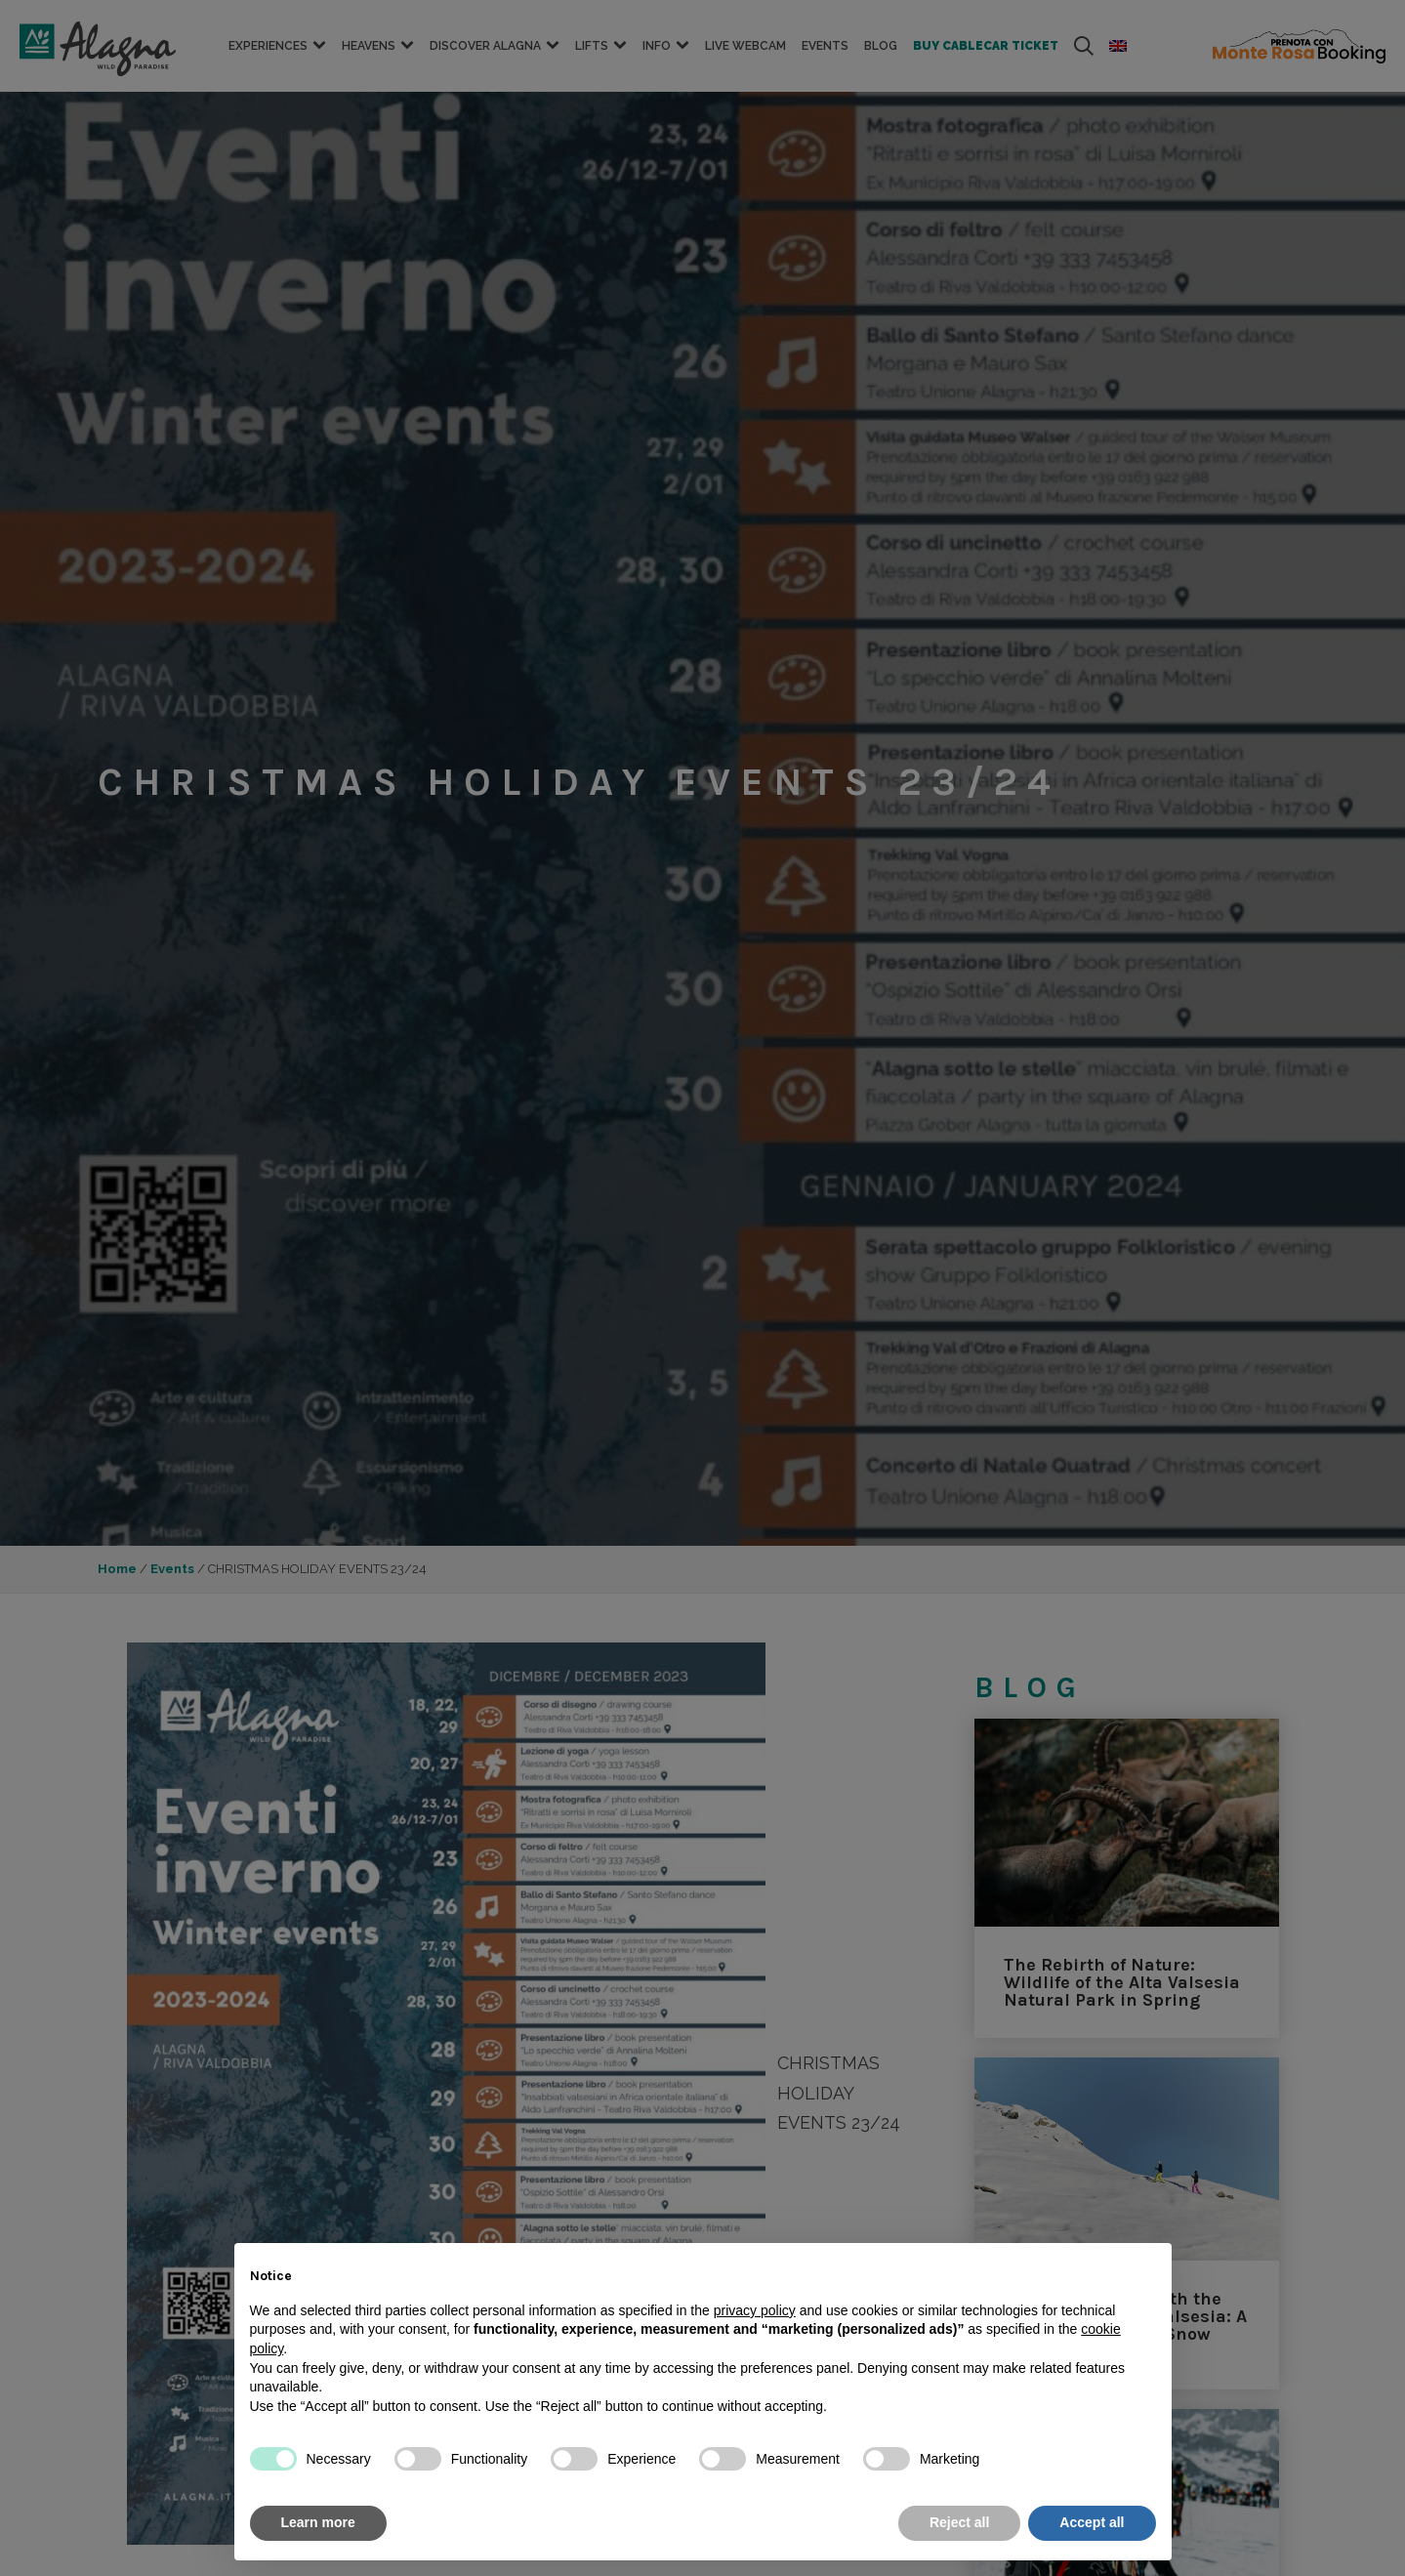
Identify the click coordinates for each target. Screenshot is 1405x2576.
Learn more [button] (318, 2522)
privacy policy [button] (755, 2310)
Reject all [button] (959, 2522)
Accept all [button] (1091, 2522)
